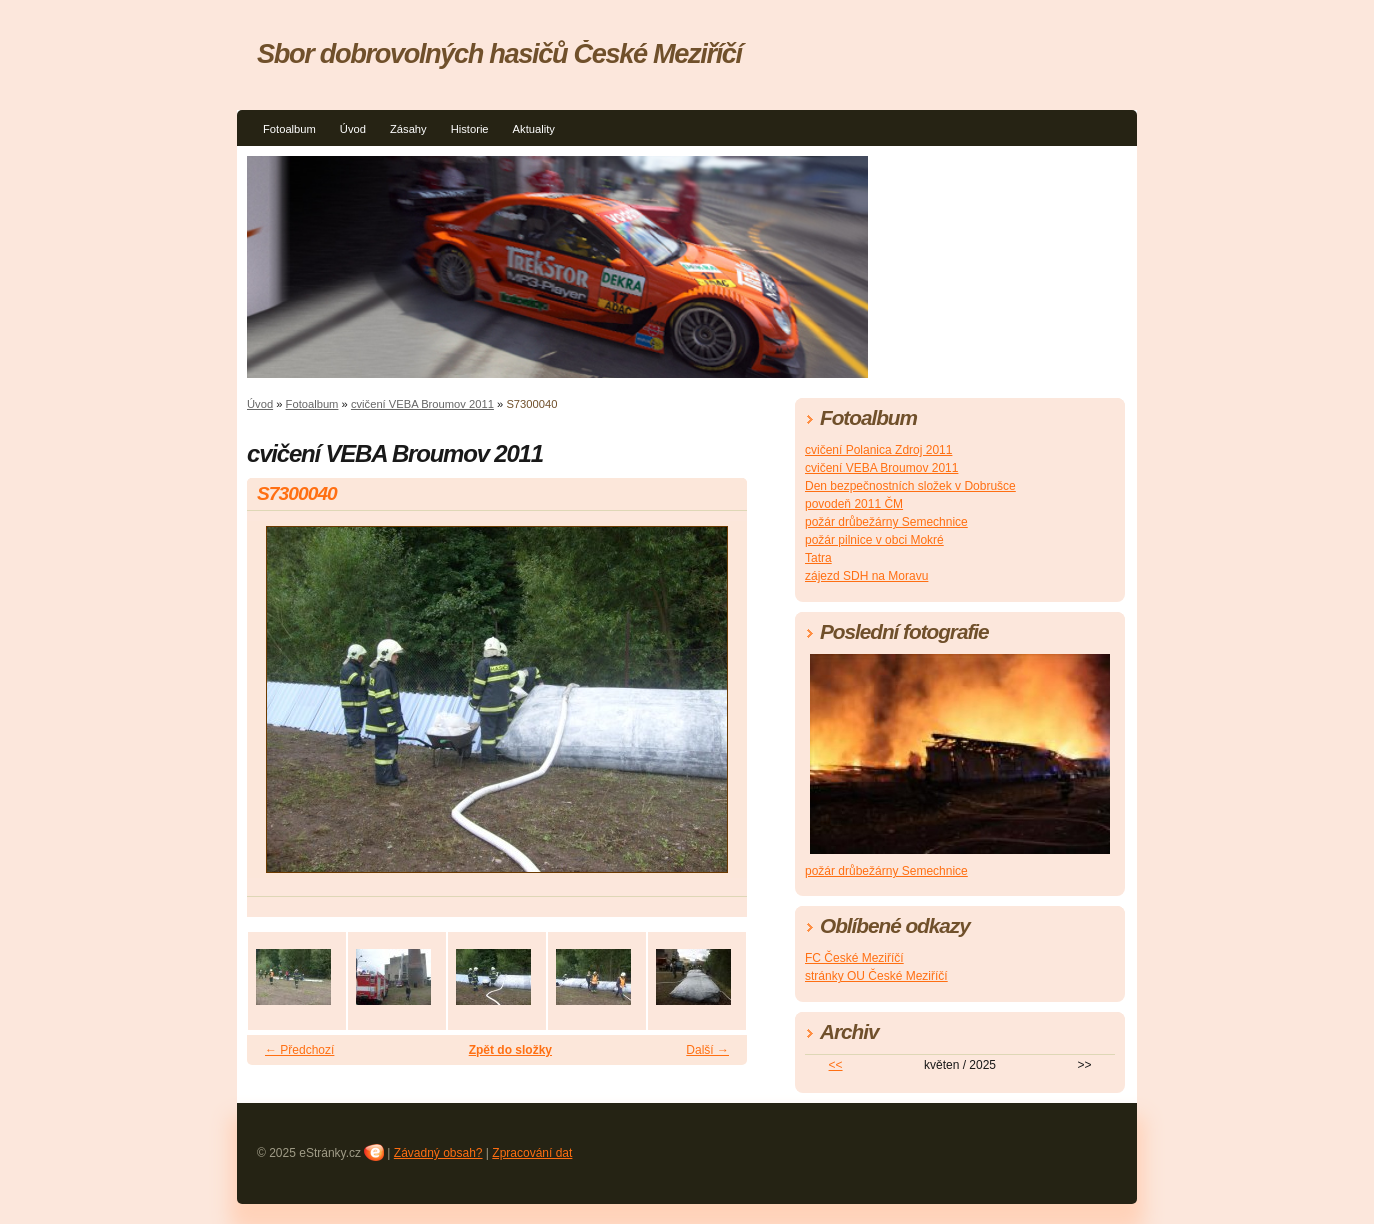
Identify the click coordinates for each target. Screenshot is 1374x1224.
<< (836, 1065)
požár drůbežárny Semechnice (886, 522)
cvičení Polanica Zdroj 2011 (878, 450)
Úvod (353, 129)
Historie (470, 129)
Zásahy (408, 129)
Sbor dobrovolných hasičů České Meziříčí (499, 53)
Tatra (818, 558)
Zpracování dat (532, 1153)
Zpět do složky (510, 1050)
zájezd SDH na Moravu (866, 576)
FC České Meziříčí (854, 958)
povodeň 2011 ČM (854, 504)
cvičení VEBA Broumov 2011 (422, 404)
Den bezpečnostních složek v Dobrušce (910, 486)
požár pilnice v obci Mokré (874, 540)
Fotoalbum (289, 129)
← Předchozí (299, 1050)
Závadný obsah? (438, 1153)
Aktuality (534, 129)
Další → (707, 1050)
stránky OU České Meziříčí (876, 976)
